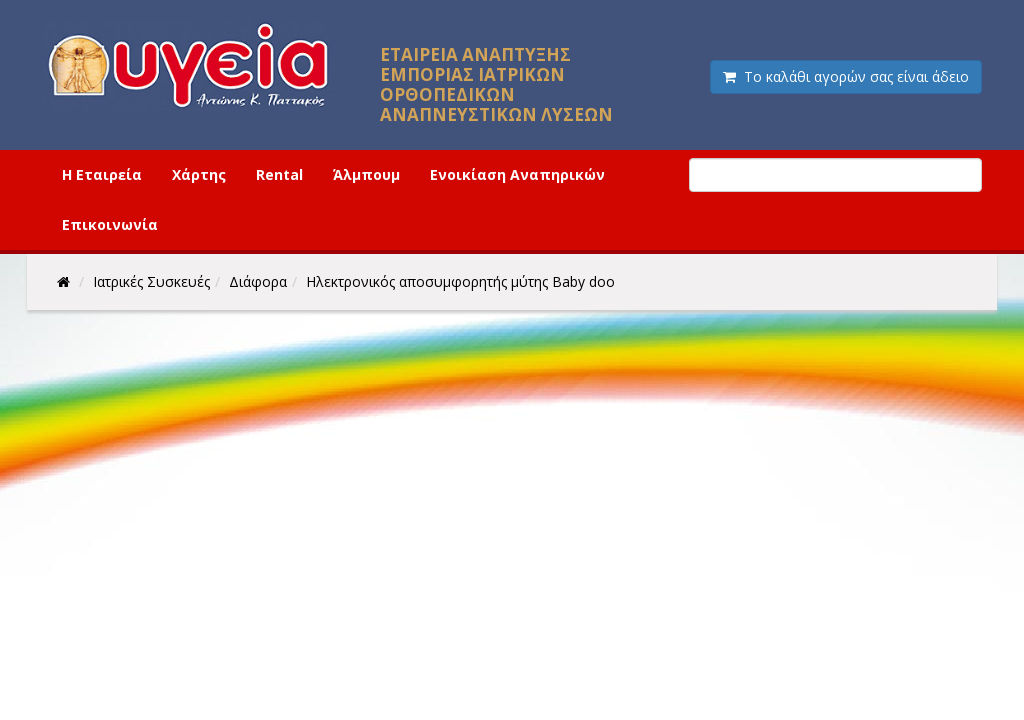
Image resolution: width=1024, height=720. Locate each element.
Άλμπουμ (366, 174)
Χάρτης (199, 174)
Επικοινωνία (110, 224)
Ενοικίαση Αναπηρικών (517, 174)
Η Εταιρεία (102, 174)
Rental (279, 174)
